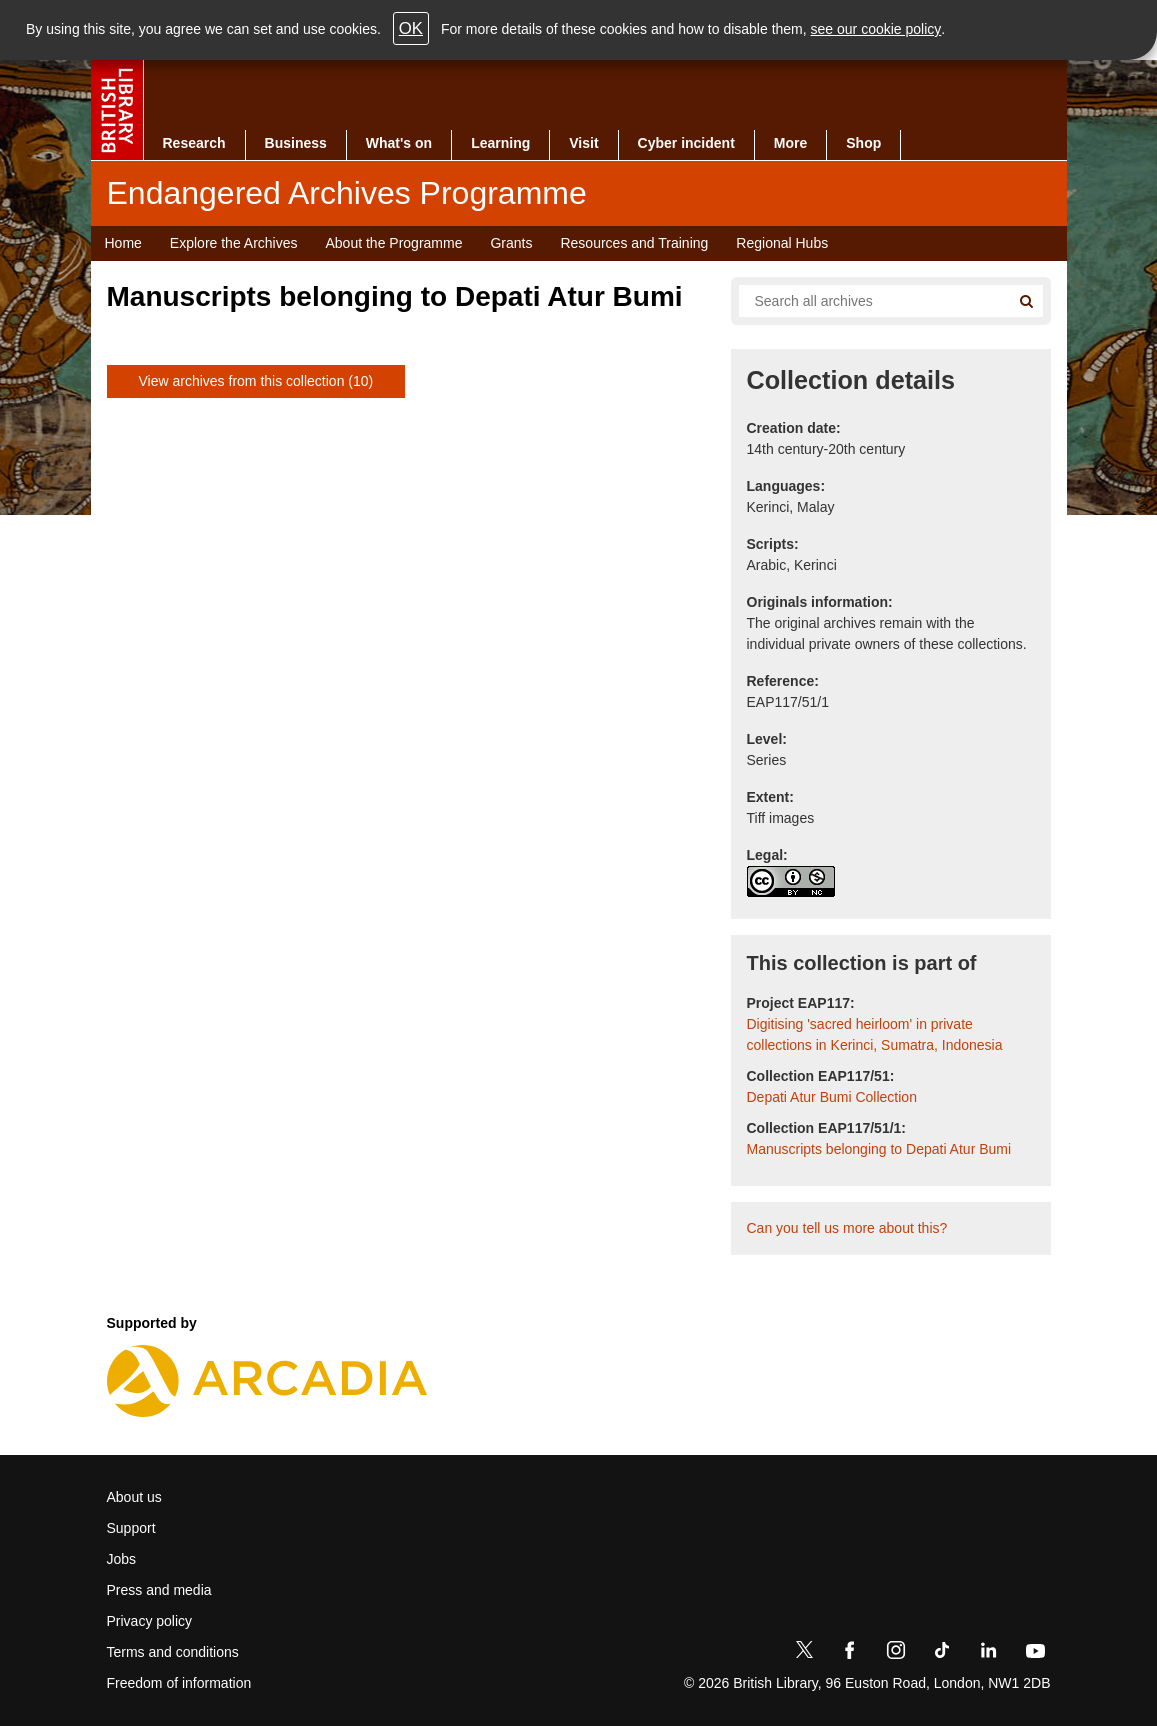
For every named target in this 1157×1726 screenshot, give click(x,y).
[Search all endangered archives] (867, 301)
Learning (500, 143)
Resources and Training (634, 243)
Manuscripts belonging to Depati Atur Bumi (879, 1149)
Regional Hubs (782, 243)
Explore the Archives (234, 243)
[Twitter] (804, 1654)
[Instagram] (896, 1654)
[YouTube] (1035, 1654)
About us (134, 1497)
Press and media (159, 1590)
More (790, 143)
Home (123, 243)
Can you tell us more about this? (847, 1228)
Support (131, 1528)
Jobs (122, 1559)
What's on (399, 143)
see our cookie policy (876, 29)
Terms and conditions (173, 1652)
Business (296, 143)
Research (194, 143)
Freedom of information (179, 1683)
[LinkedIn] (988, 1654)
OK (411, 28)
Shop (863, 143)
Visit (583, 143)
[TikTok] (942, 1654)
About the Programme (393, 243)
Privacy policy (150, 1621)
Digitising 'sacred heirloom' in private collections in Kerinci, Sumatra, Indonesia (875, 1034)
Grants (511, 243)
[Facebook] (850, 1654)
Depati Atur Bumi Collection (832, 1097)
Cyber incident (686, 143)
